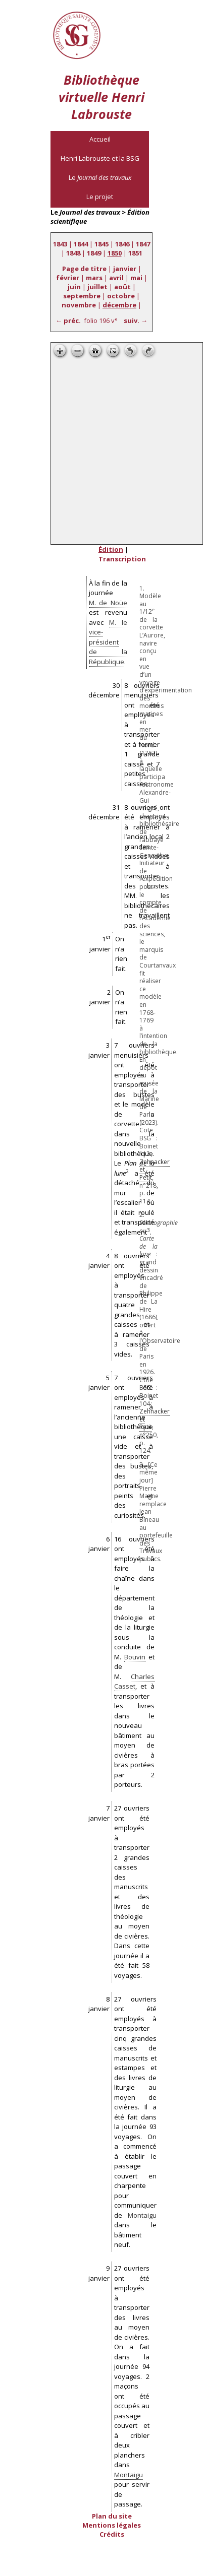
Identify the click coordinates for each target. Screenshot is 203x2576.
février (67, 277)
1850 (115, 252)
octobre (121, 295)
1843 (60, 243)
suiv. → (135, 320)
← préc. (68, 320)
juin (74, 286)
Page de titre (84, 268)
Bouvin (134, 1656)
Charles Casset (134, 1681)
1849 (94, 252)
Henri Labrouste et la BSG (100, 158)
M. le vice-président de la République (108, 642)
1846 (122, 243)
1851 (135, 252)
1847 (143, 243)
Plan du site (112, 2516)
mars (94, 277)
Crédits (111, 2534)
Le (100, 177)
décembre (119, 304)
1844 (81, 243)
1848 (73, 252)
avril (116, 277)
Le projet (99, 196)
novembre (79, 304)
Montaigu (142, 2215)
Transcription (122, 558)
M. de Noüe (108, 602)
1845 (101, 243)
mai (136, 277)
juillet (97, 286)
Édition (110, 549)
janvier (124, 268)
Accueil (100, 139)
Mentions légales (111, 2525)
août (122, 286)
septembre (81, 295)
